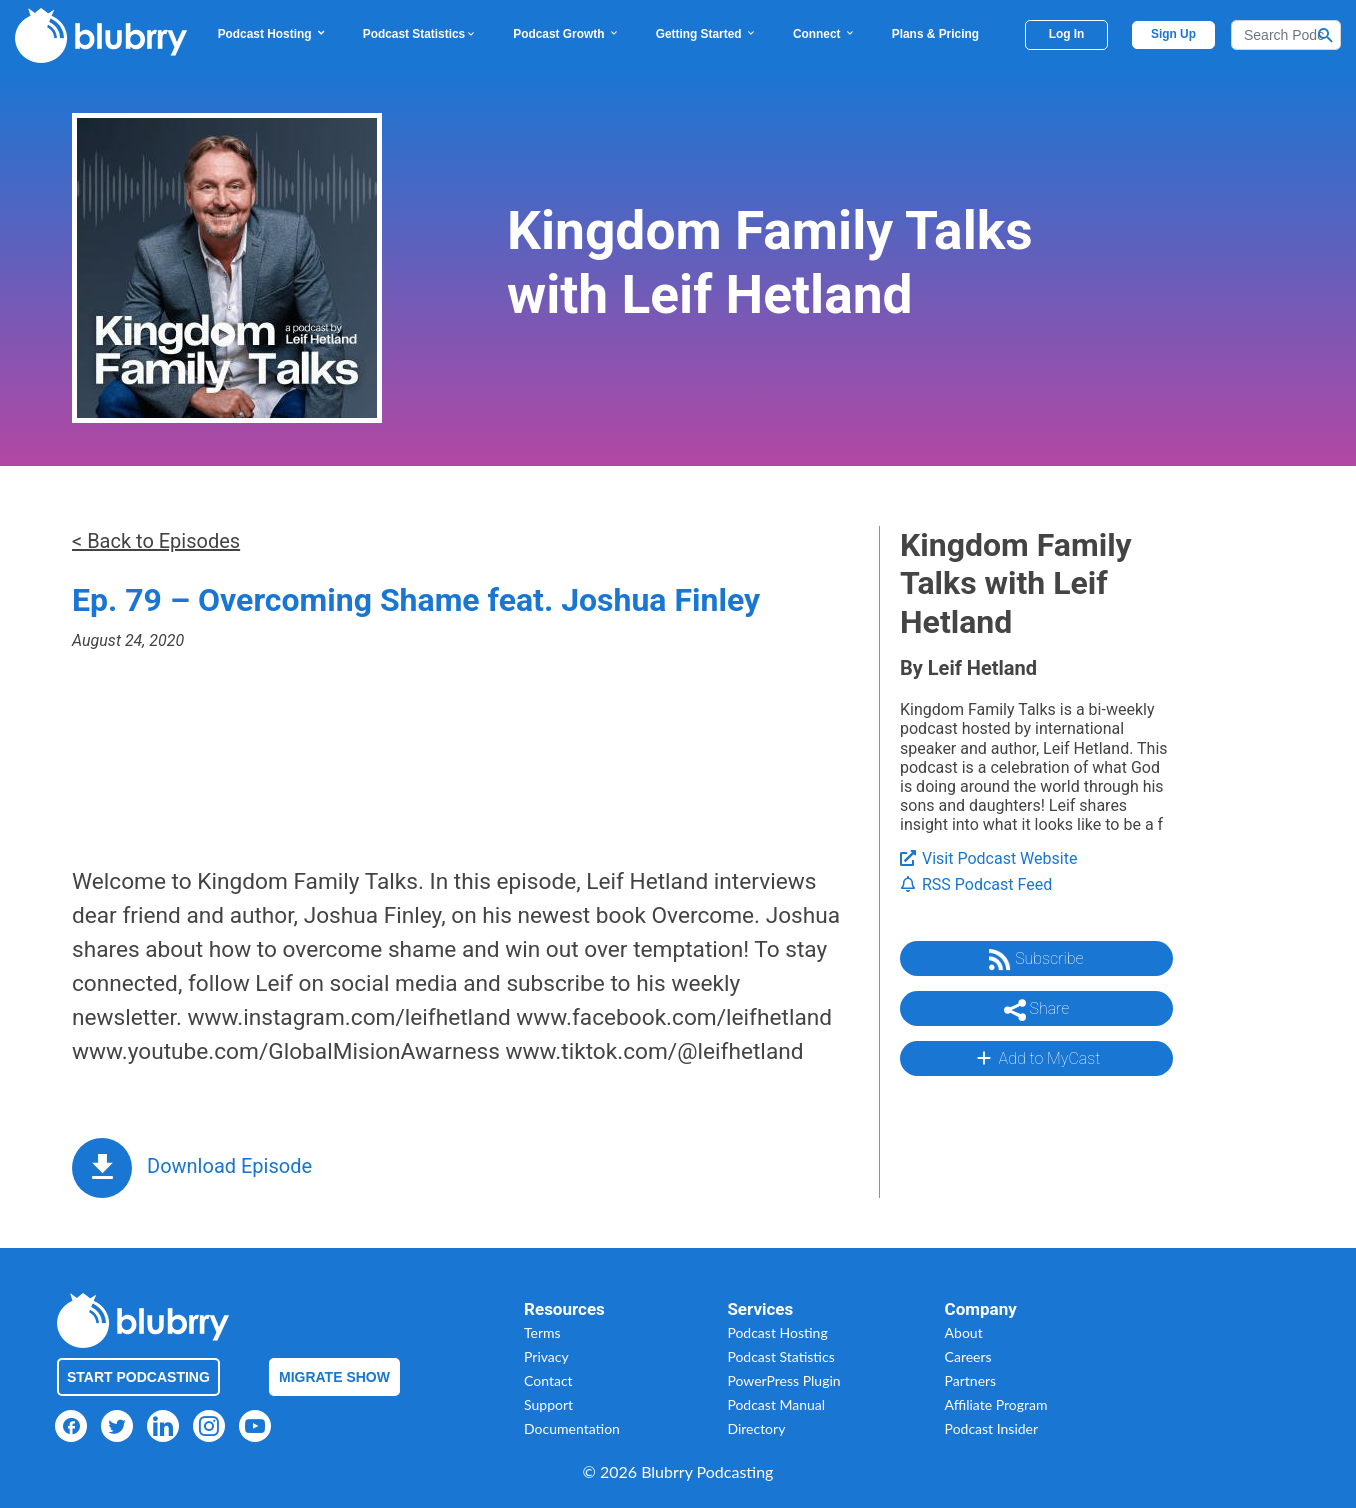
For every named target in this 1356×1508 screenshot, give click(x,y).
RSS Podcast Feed (976, 884)
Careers (968, 1356)
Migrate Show (334, 1377)
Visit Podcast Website (988, 858)
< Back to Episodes (156, 541)
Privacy (546, 1356)
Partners (971, 1380)
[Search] (1286, 35)
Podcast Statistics (420, 34)
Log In (1067, 34)
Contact (548, 1380)
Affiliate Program (996, 1404)
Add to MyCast (1036, 1058)
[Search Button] (1326, 35)
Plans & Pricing (935, 34)
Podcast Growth (566, 34)
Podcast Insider (992, 1428)
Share (1037, 1010)
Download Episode (229, 1166)
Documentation (572, 1428)
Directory (756, 1428)
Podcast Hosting (272, 34)
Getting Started (706, 34)
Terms (542, 1332)
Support (548, 1404)
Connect (824, 34)
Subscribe (1036, 960)
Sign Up (1173, 34)
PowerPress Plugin (783, 1380)
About (964, 1332)
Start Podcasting (138, 1377)
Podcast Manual (776, 1404)
